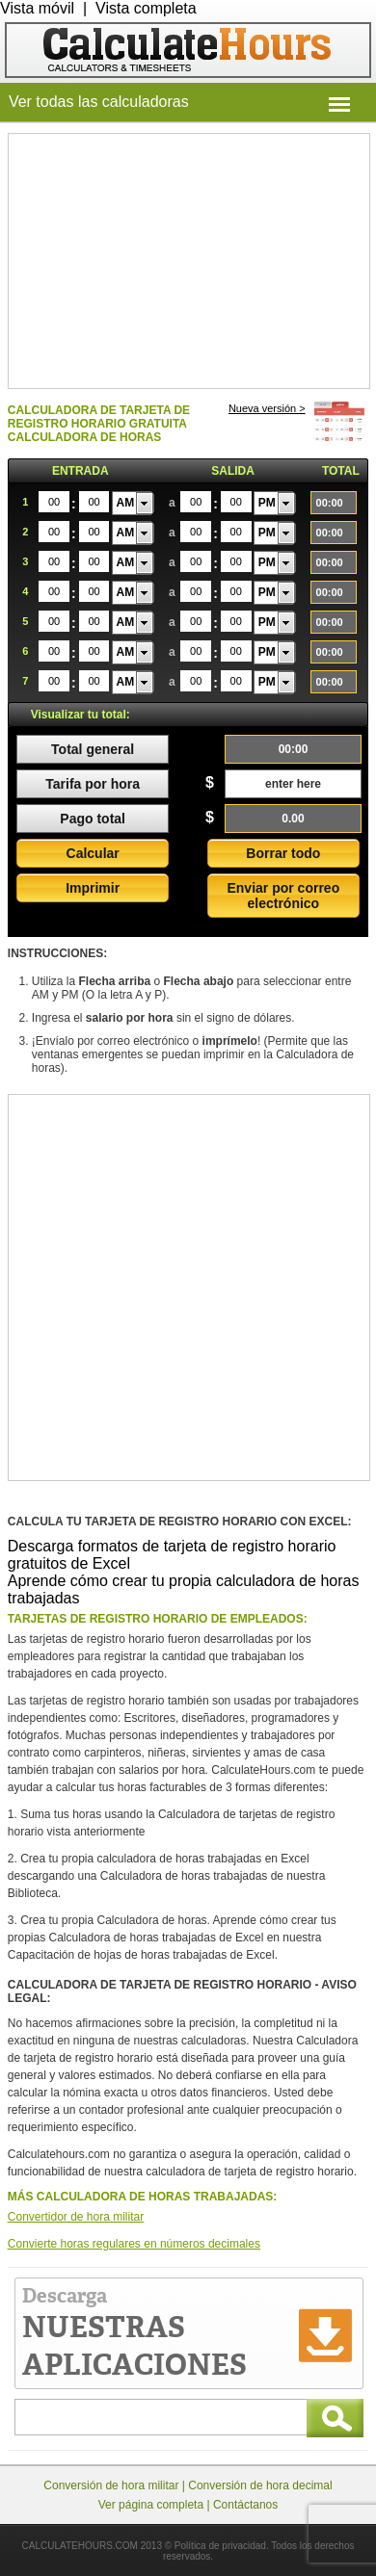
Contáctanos (245, 2504)
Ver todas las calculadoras (99, 101)
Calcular (93, 853)
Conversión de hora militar (110, 2485)
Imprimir (93, 888)
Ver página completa (150, 2504)
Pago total (92, 818)
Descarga (134, 2333)
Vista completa (146, 8)
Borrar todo (283, 853)
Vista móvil (37, 8)
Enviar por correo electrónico (283, 895)
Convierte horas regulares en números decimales (134, 2244)
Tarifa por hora (92, 784)
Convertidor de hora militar (76, 2217)
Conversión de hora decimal (260, 2485)
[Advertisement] (189, 259)
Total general (92, 749)
